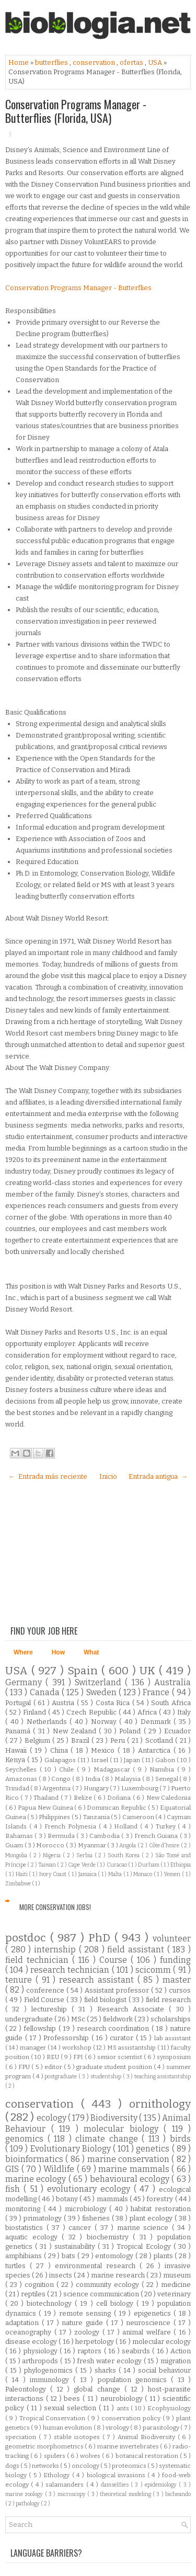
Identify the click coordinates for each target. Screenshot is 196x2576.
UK (149, 1670)
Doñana (119, 1797)
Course (115, 1960)
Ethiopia (180, 1864)
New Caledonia (168, 1797)
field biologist (106, 2000)
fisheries (97, 2218)
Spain (84, 1670)
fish (14, 2189)
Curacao (117, 1864)
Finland (35, 1712)
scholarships (171, 2019)
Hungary (97, 1788)
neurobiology (122, 2398)
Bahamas (19, 1835)
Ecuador (177, 1731)
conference (46, 1990)
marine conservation (129, 2159)
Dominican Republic (117, 1807)
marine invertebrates (128, 2446)
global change (99, 2389)
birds (180, 2139)
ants (124, 2408)
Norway (105, 1722)
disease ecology (32, 2341)
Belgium (39, 1740)
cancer (81, 2228)
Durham (149, 1864)
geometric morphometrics (45, 2446)
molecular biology (124, 2129)
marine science (144, 2228)
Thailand (46, 1797)
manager (34, 2047)
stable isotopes (78, 2437)
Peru (119, 1740)
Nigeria (53, 1855)
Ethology (57, 2475)
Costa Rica (114, 1703)
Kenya (16, 1760)
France (157, 1692)
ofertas (132, 62)
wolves (91, 2455)
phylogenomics (49, 2370)
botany (67, 2199)
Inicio (108, 1476)
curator (123, 2038)
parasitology (161, 2427)
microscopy (72, 2494)
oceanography (29, 2332)
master (177, 1980)
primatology (44, 2218)
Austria (64, 1703)
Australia (172, 1682)
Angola (128, 1845)
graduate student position (114, 2067)
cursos (180, 1990)
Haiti (22, 1874)
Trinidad (17, 1788)
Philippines (55, 1817)
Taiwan (47, 1864)
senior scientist (120, 2057)
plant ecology (152, 2218)
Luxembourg (140, 1788)
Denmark (157, 1722)
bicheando (178, 2494)
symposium (174, 2057)
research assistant (98, 1980)
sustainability (76, 2246)
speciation (22, 2437)
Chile (68, 1769)
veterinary (174, 2294)
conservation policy (132, 2418)
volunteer (172, 1939)
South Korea (125, 1855)
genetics (153, 2149)
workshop (77, 2047)
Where (23, 1652)
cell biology (116, 2303)
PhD (101, 1938)
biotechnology (51, 2303)
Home (19, 62)
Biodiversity (114, 2118)
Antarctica (156, 1750)
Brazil (81, 1740)
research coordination (114, 2028)
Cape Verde (82, 1864)
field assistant (137, 1949)
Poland (131, 1731)
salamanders (65, 2484)
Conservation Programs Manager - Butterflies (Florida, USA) (75, 110)
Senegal (167, 1778)
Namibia (163, 1769)
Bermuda (62, 1835)
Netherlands (48, 1722)
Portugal (19, 1703)
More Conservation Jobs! (55, 1907)
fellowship (41, 2028)
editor (54, 2067)
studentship (106, 2076)
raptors (90, 2351)
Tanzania (97, 1817)
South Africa (171, 1703)
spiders (55, 2455)
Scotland (160, 1740)
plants (164, 2256)
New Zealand (76, 1731)
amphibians (24, 2256)
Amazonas (22, 1778)
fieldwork (118, 2019)
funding (175, 1960)
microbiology (87, 2209)
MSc (79, 2019)
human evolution (68, 2427)
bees (73, 2398)
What (91, 1652)
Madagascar (113, 1769)
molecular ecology (161, 2341)
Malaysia (128, 1778)
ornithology (160, 2104)
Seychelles (22, 1769)
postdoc (27, 1938)
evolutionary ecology (90, 2189)
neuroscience (150, 2323)
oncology (86, 2465)
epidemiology (162, 2484)
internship (56, 1949)
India (93, 1778)
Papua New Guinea (46, 1807)
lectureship (51, 2009)
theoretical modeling (126, 2494)
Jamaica (88, 1874)
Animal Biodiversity (148, 2437)
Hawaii (17, 1750)
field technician (38, 1960)
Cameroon (138, 1817)
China (60, 1750)
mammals (113, 2199)
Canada (46, 1692)
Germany (25, 1682)
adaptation (23, 2323)
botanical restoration (148, 2455)
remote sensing (86, 2313)
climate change (108, 2139)
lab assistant (172, 2038)
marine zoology (25, 2494)
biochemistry (110, 2237)
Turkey (167, 1826)
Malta (115, 1874)
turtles (17, 2266)
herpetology (95, 2341)
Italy (184, 1712)
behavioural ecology (131, 2179)
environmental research (97, 2266)
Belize (84, 1797)
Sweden (102, 1692)
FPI (79, 2057)
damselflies (116, 2484)
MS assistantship (132, 2047)
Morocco (51, 1845)
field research (168, 2000)
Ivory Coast (53, 1874)
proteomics (129, 2465)
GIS (13, 2169)
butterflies (52, 62)
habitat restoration (161, 2209)
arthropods (41, 2361)
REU (54, 2057)
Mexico (104, 1750)
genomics (26, 2139)
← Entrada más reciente (47, 1476)
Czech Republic (92, 1712)
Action (180, 2351)
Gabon (166, 1760)
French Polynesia (71, 1826)
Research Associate (133, 2009)
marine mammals (134, 2169)
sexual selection (71, 2408)
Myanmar (93, 1845)
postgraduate (61, 2076)
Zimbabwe (18, 1883)
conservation (95, 62)
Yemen (173, 1874)
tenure (20, 1980)
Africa (148, 1712)
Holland (127, 1826)
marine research (118, 2275)
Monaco (143, 1874)
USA (156, 62)
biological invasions (117, 2475)
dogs (12, 2465)
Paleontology (27, 2389)
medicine (176, 2284)
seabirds (137, 2351)
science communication (102, 2294)
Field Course (45, 2000)
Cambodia (105, 1835)
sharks (107, 2370)
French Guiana (157, 1835)
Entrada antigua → (158, 1476)
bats (69, 2256)
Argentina (57, 1788)
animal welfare (148, 2332)
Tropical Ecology (145, 2246)
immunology (51, 2380)
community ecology (109, 2284)
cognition (40, 2284)
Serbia (85, 1855)
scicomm (154, 1970)
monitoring (24, 2209)
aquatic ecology (33, 2237)
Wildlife (60, 2169)
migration (175, 2361)
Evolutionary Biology (71, 2149)
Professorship (67, 2038)
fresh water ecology (110, 2361)
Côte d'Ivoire (165, 1845)
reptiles (34, 2294)
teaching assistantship (162, 2076)
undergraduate (29, 2019)
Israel (100, 1760)
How (58, 1652)
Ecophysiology (169, 2408)
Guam (15, 1845)
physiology (42, 2351)
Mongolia (17, 1855)
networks (46, 2465)
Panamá (19, 1731)
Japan (133, 1760)
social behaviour (164, 2370)
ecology (52, 2118)
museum (177, 2275)
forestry (160, 2199)
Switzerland (100, 1682)
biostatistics (26, 2228)
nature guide (84, 2323)
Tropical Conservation (53, 2418)
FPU (24, 2067)
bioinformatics (35, 2159)
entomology (115, 2256)
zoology (88, 2332)
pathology (28, 2503)
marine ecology (36, 2179)
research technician (71, 1970)
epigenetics (154, 2313)
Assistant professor (118, 1990)
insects (61, 2275)
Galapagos (60, 1760)
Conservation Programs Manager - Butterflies (78, 288)
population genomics (134, 2380)
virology (118, 2427)
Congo (61, 1778)
